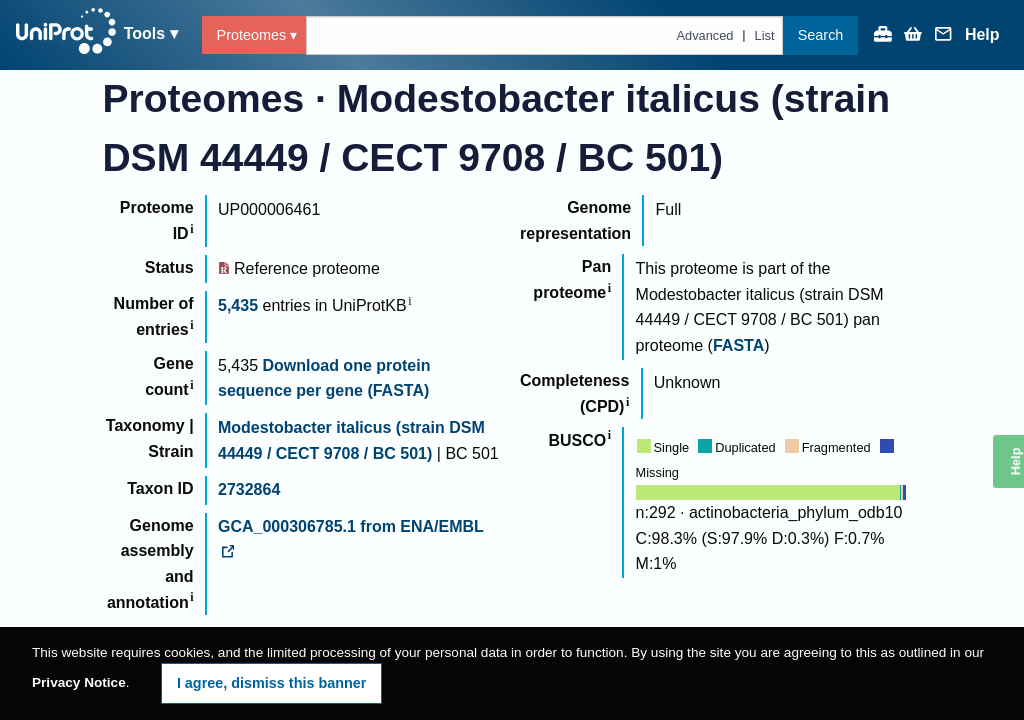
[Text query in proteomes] (544, 35)
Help (982, 35)
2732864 (249, 489)
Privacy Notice (79, 682)
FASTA (738, 345)
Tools (144, 33)
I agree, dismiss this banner (272, 683)
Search (821, 35)
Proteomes (252, 35)
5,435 (238, 305)
